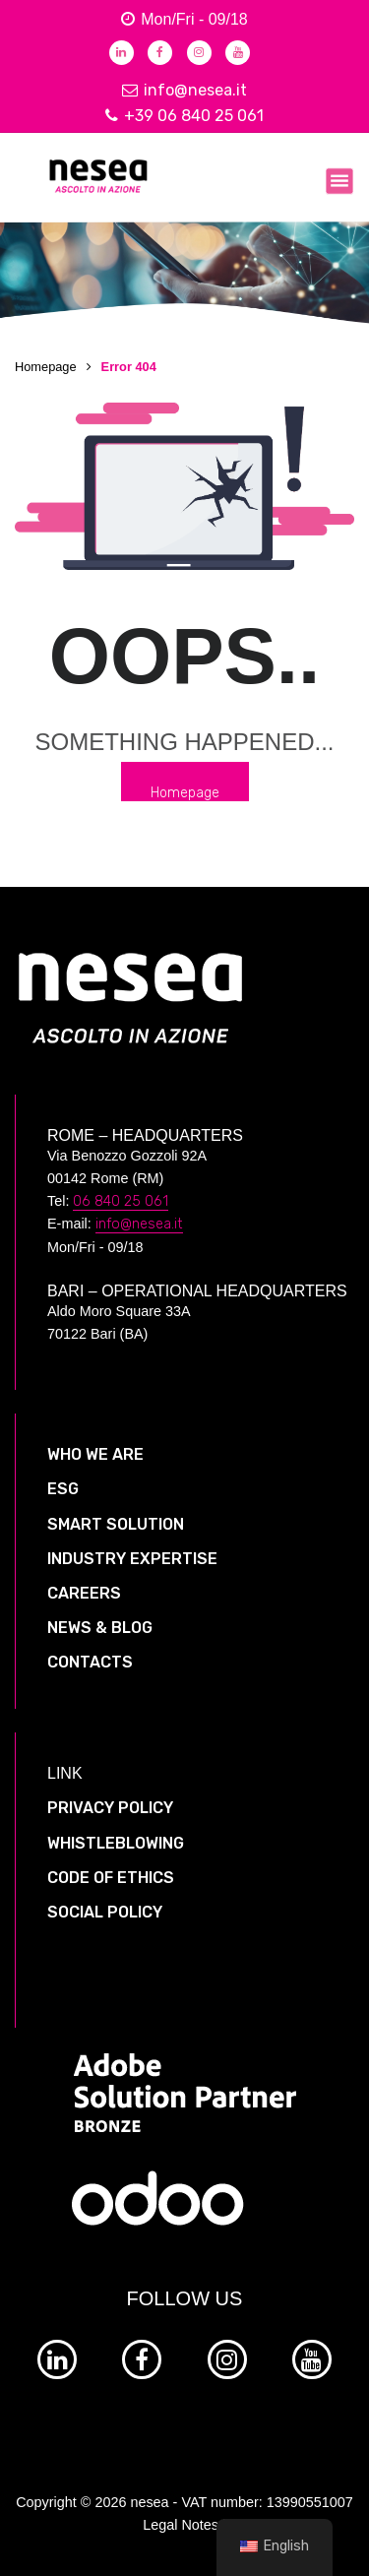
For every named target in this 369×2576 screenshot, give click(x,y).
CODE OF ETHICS (110, 1877)
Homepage (46, 366)
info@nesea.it (184, 90)
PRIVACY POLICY (110, 1807)
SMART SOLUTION (115, 1524)
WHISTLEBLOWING (115, 1843)
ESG (63, 1488)
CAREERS (84, 1593)
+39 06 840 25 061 (184, 115)
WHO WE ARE (95, 1454)
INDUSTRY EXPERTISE (132, 1558)
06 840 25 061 (120, 1201)
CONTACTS (90, 1662)
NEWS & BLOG (100, 1627)
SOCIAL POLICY (104, 1912)
